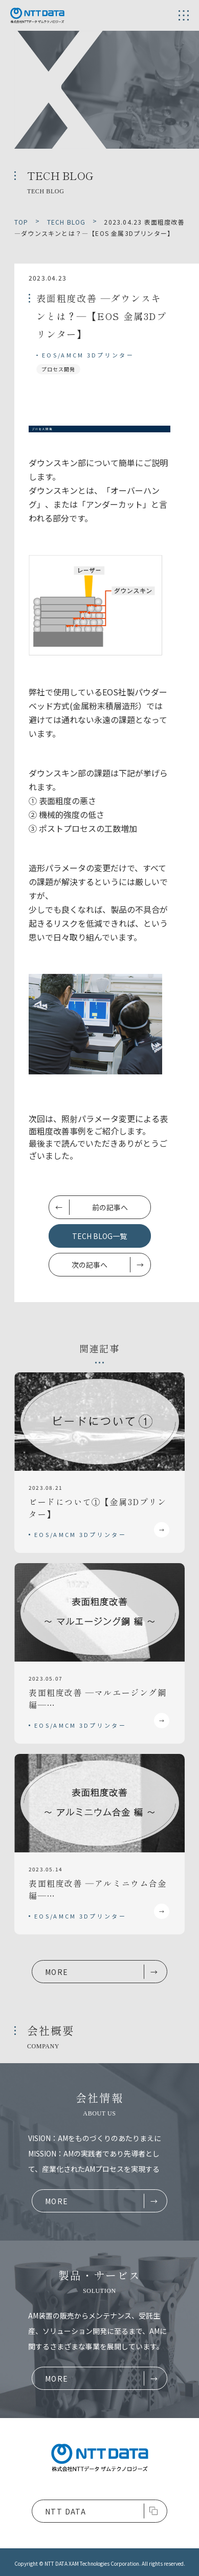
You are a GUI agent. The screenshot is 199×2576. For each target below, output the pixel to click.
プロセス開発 (58, 369)
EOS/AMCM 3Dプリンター (88, 355)
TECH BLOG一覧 (99, 1236)
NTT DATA (65, 2511)
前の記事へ (110, 1207)
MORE (57, 1972)
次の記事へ (89, 1265)
